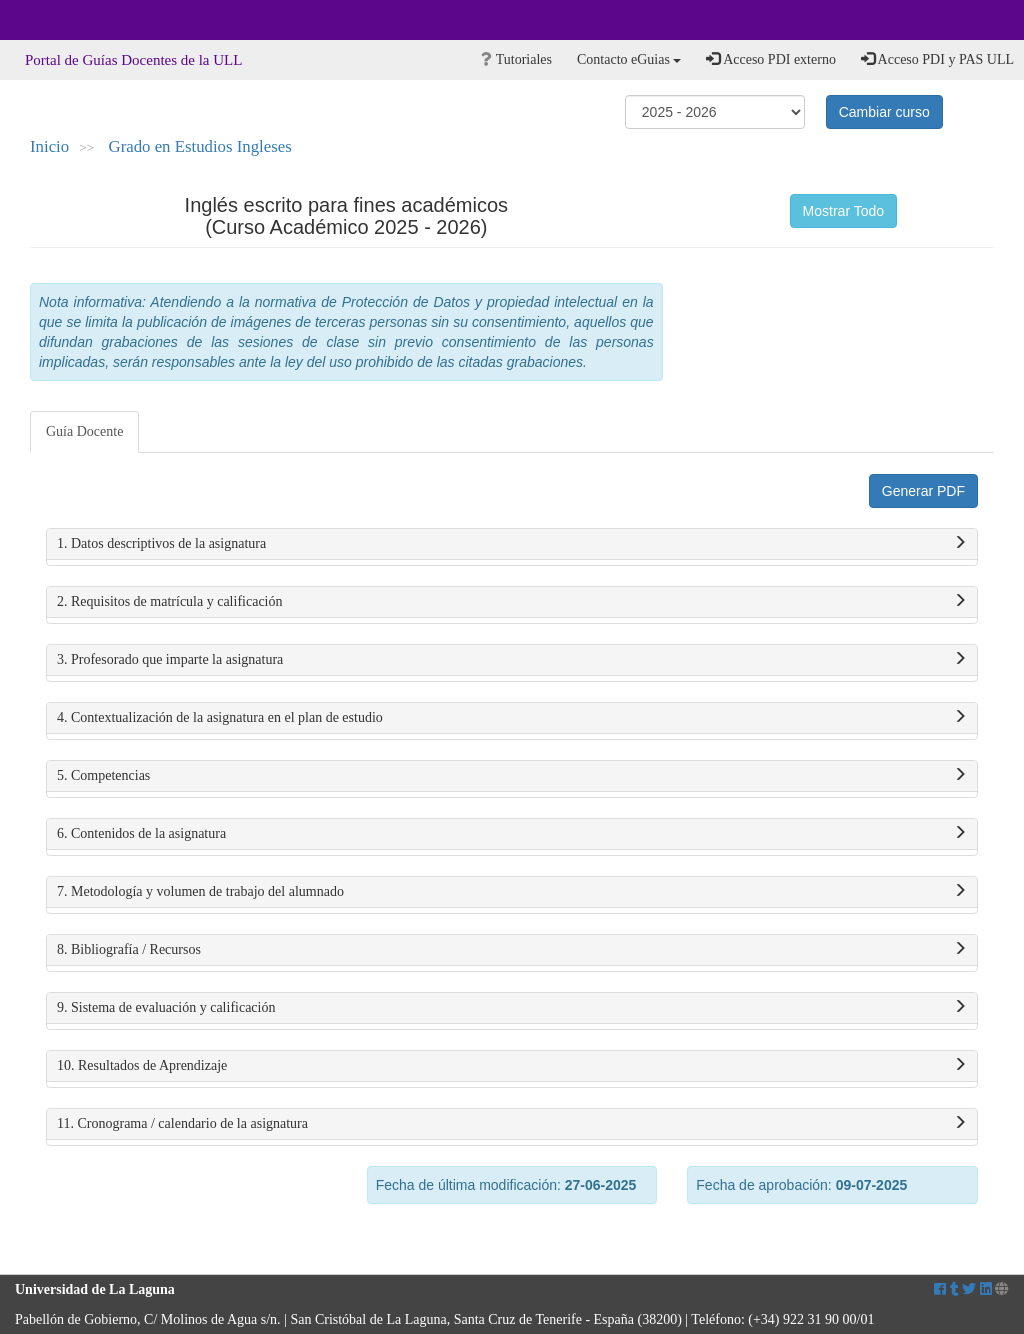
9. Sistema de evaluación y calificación (512, 1008)
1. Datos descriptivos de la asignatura (512, 544)
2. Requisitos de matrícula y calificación (512, 602)
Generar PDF (923, 491)
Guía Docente (84, 431)
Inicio (49, 146)
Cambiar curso (884, 112)
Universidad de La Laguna (70, 20)
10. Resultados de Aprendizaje (512, 1066)
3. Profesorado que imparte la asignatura (512, 660)
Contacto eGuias (629, 59)
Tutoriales (516, 59)
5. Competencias (512, 776)
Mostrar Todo (843, 211)
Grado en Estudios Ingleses (200, 146)
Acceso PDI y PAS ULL (937, 59)
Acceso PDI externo (770, 59)
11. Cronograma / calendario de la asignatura (512, 1124)
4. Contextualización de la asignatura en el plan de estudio (512, 718)
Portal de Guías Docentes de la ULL (133, 60)
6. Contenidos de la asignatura (512, 834)
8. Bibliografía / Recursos (512, 950)
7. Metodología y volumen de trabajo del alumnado (512, 892)
